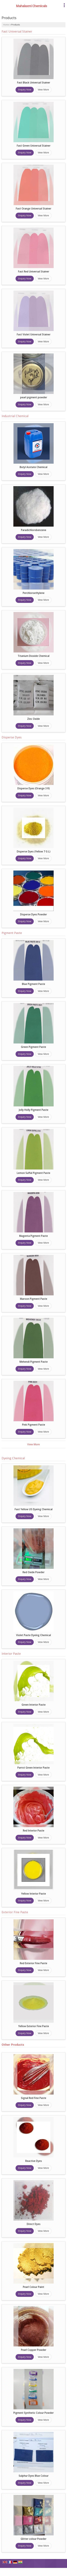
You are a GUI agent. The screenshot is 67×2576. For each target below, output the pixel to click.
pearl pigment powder (33, 397)
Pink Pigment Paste (33, 1424)
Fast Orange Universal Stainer (33, 208)
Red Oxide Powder (33, 1572)
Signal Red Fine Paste (33, 2098)
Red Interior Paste (33, 1830)
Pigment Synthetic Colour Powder (33, 2413)
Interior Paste (11, 1653)
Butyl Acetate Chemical (33, 467)
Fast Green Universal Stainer (33, 145)
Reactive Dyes (33, 2161)
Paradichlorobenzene (33, 530)
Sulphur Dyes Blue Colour (33, 2475)
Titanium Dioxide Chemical (33, 656)
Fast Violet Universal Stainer (33, 334)
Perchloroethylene (33, 593)
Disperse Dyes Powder (33, 914)
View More (43, 89)
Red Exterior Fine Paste (33, 1963)
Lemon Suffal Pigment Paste (33, 1173)
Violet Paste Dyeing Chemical (33, 1635)
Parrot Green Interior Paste (33, 1767)
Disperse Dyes (12, 737)
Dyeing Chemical (13, 1458)
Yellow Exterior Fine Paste (33, 2026)
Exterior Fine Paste (15, 1912)
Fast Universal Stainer (17, 31)
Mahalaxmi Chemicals (31, 6)
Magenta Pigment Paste (33, 1236)
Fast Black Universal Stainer (33, 82)
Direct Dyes (33, 2224)
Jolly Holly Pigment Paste (33, 1110)
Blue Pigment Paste (33, 984)
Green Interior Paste (34, 1704)
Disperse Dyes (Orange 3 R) (33, 788)
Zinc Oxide (33, 719)
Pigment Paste (12, 933)
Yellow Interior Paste (33, 1893)
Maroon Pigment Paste (33, 1299)
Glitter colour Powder (33, 2539)
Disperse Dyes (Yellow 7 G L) (33, 851)
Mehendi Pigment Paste (33, 1361)
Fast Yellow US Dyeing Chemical (34, 1509)
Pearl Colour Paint (33, 2287)
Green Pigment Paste (33, 1047)
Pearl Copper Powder (33, 2350)
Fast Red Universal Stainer (33, 271)
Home (6, 24)
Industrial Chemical (15, 416)
